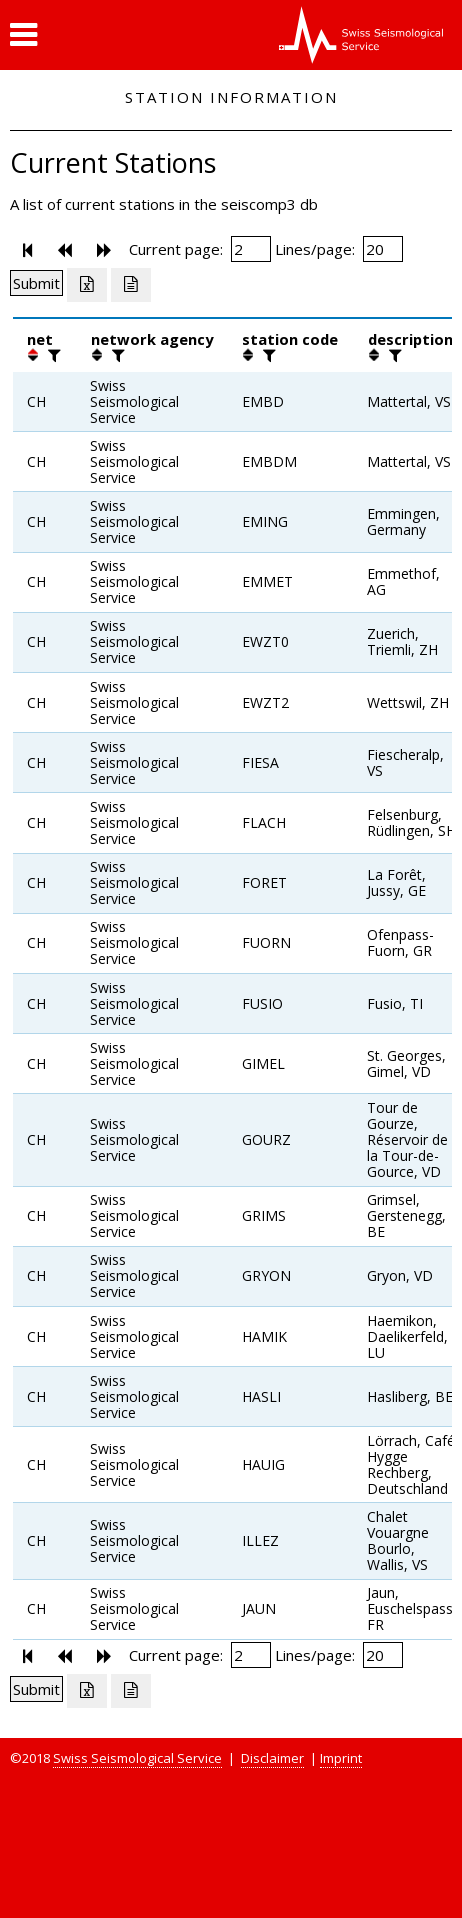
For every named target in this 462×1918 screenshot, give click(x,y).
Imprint (341, 1758)
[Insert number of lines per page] (383, 249)
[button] (23, 35)
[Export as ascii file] (131, 285)
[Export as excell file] (87, 285)
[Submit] (36, 283)
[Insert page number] (251, 249)
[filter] (52, 355)
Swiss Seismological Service (137, 1758)
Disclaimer (272, 1758)
